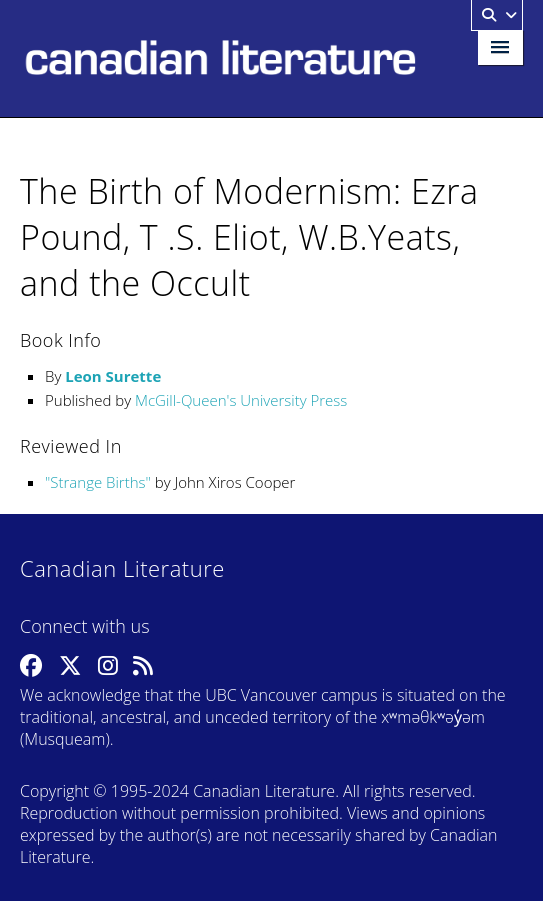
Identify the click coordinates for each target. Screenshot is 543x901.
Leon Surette (113, 376)
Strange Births (97, 482)
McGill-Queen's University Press (241, 400)
